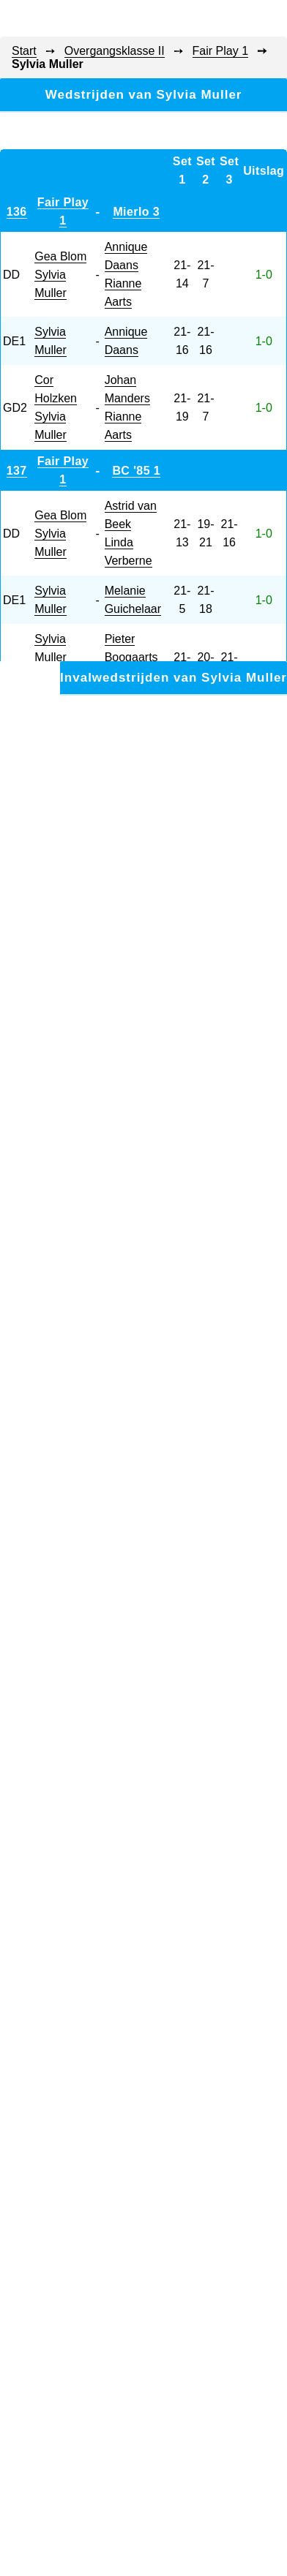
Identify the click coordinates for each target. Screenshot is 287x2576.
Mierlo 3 (136, 212)
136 (17, 212)
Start (24, 51)
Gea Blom (60, 256)
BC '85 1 (136, 470)
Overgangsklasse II (114, 51)
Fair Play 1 (220, 51)
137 (17, 470)
